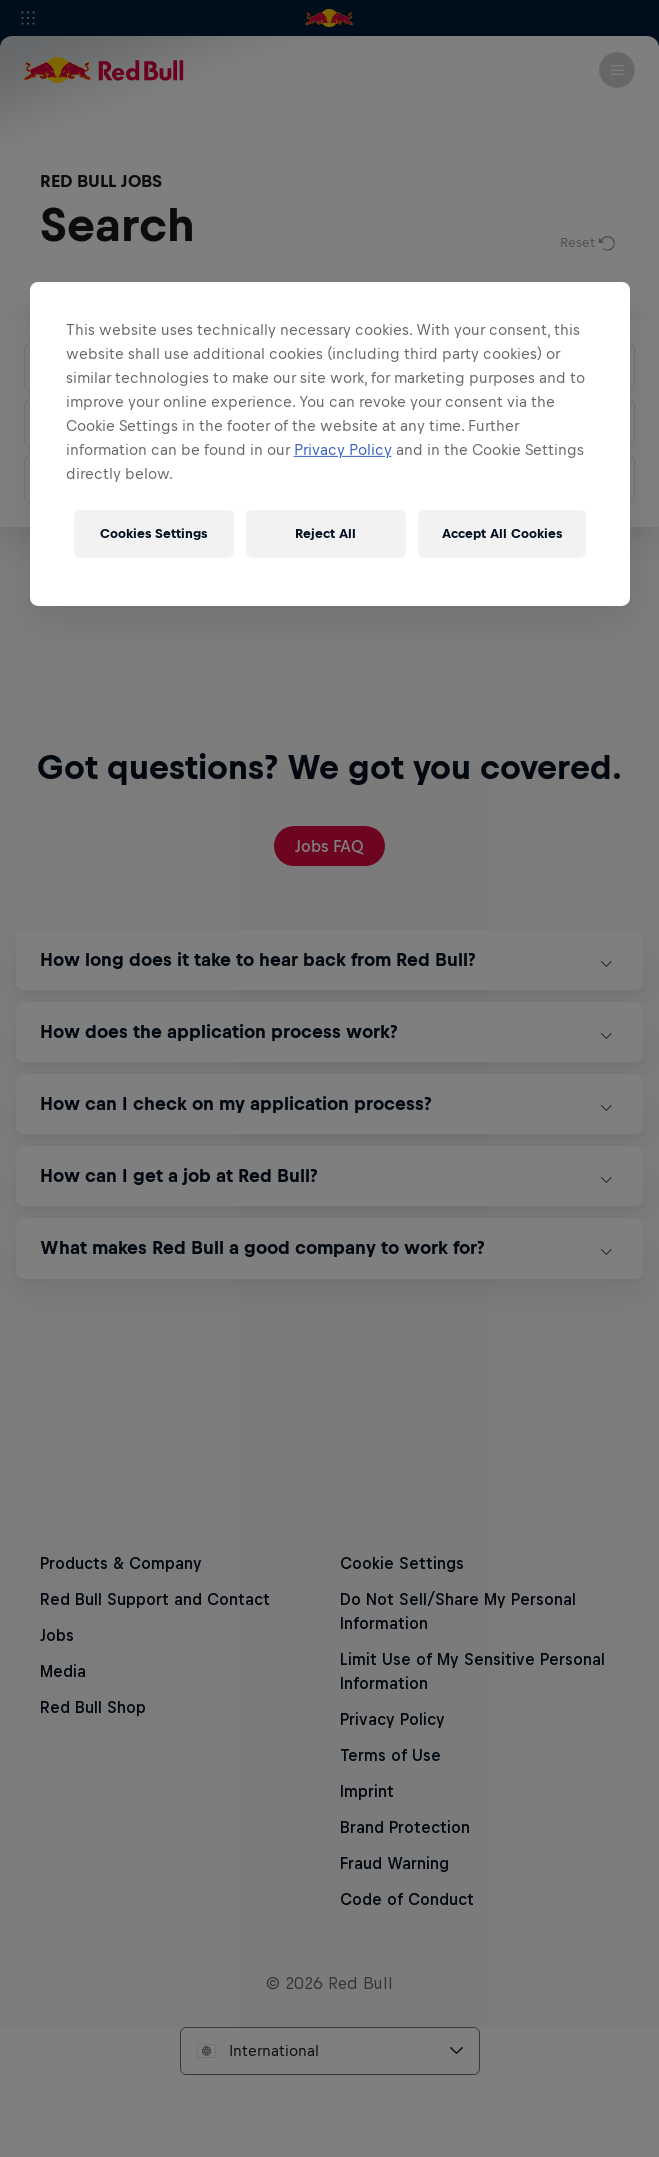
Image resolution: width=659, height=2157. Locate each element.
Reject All (325, 533)
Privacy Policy (343, 448)
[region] (330, 443)
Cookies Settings (153, 533)
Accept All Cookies (502, 533)
